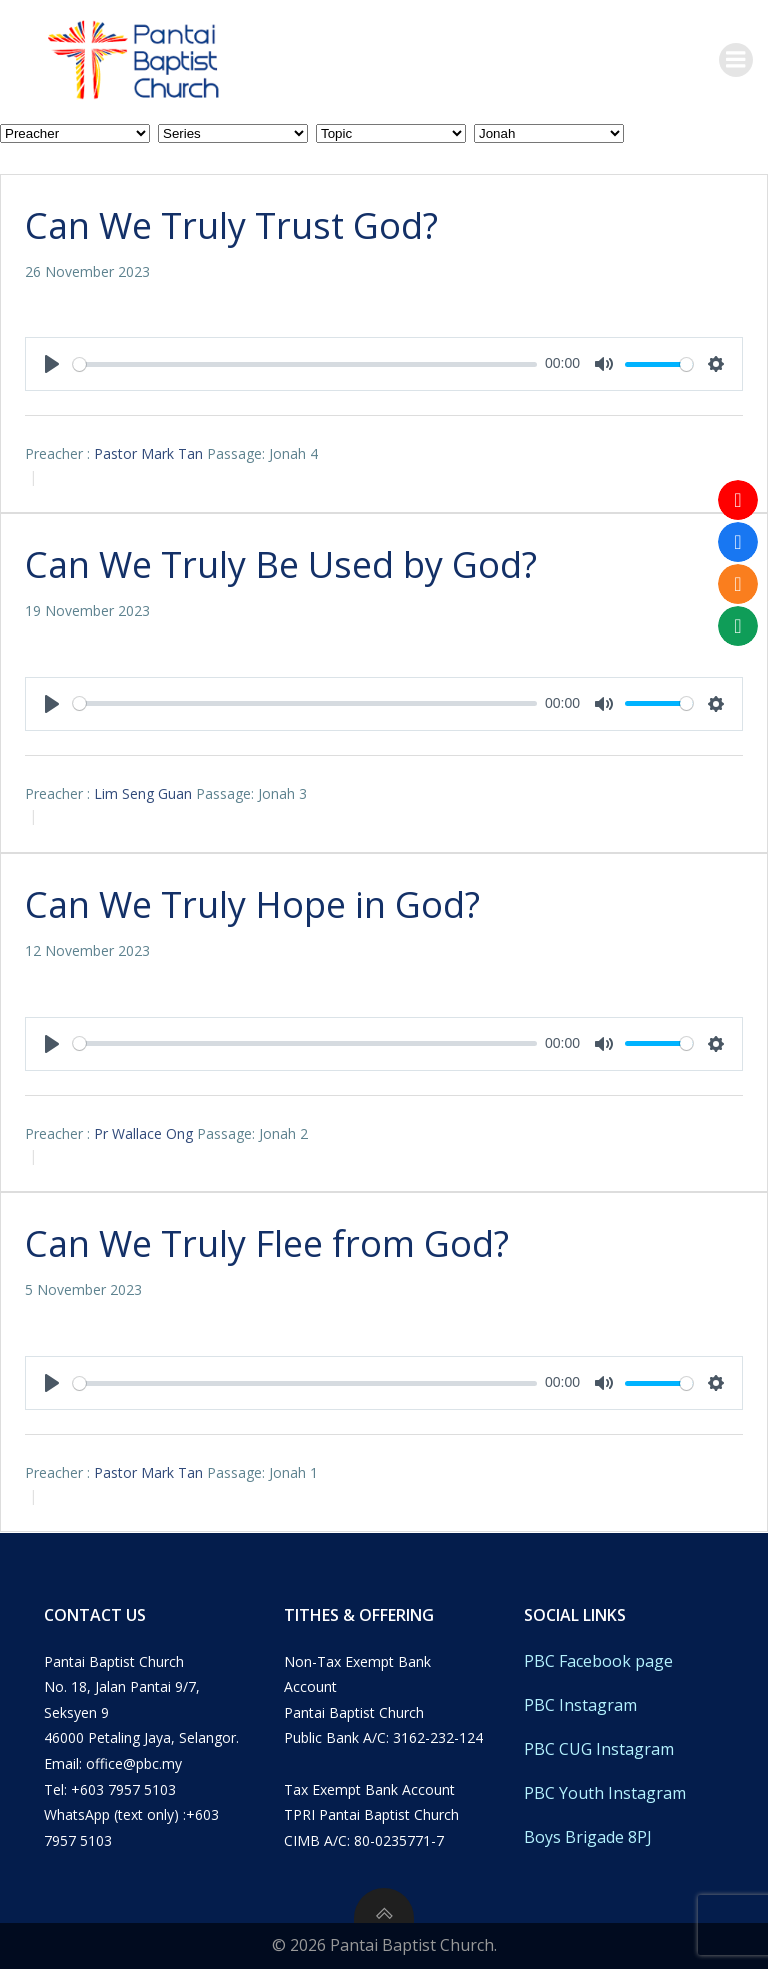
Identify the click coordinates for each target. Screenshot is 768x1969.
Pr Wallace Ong (143, 1133)
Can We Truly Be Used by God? (281, 564)
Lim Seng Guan (143, 793)
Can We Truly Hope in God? (252, 904)
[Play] (52, 364)
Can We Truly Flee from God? (267, 1243)
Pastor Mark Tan (148, 453)
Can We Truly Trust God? (231, 225)
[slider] (305, 364)
